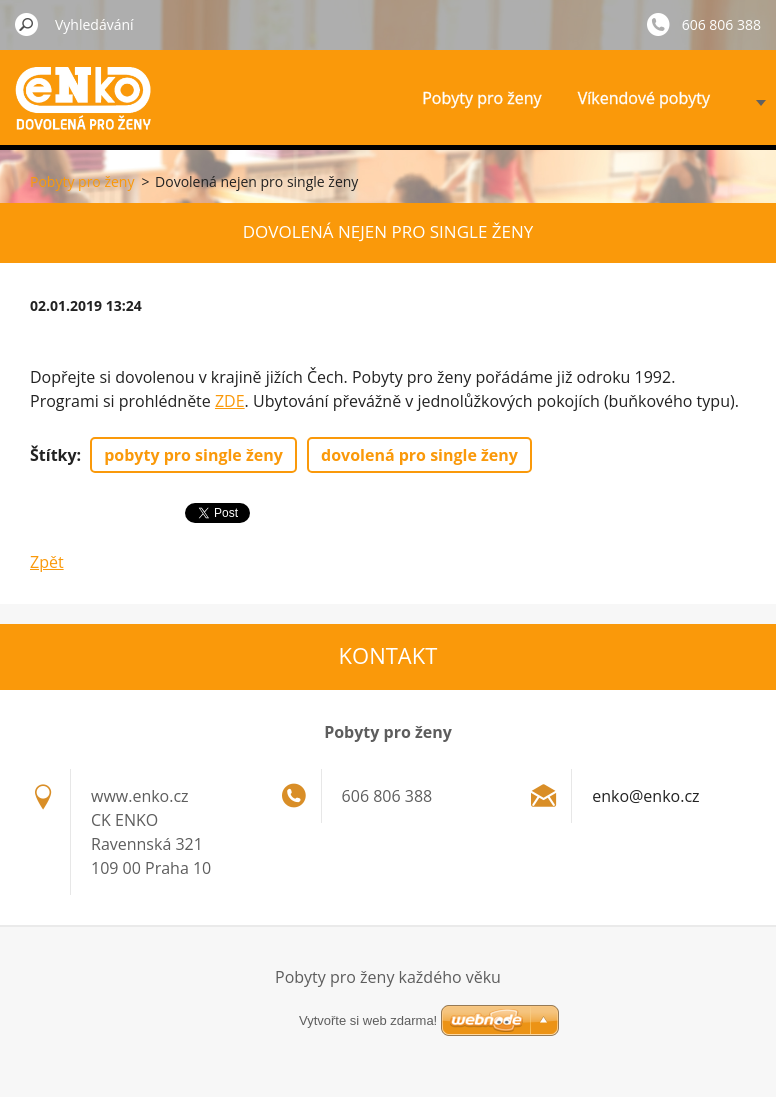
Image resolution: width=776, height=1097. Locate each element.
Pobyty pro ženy (481, 98)
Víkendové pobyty (644, 98)
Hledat (27, 24)
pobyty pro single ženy (193, 455)
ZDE (230, 401)
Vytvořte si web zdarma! (368, 1020)
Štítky (53, 455)
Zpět (47, 562)
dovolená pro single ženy (419, 455)
